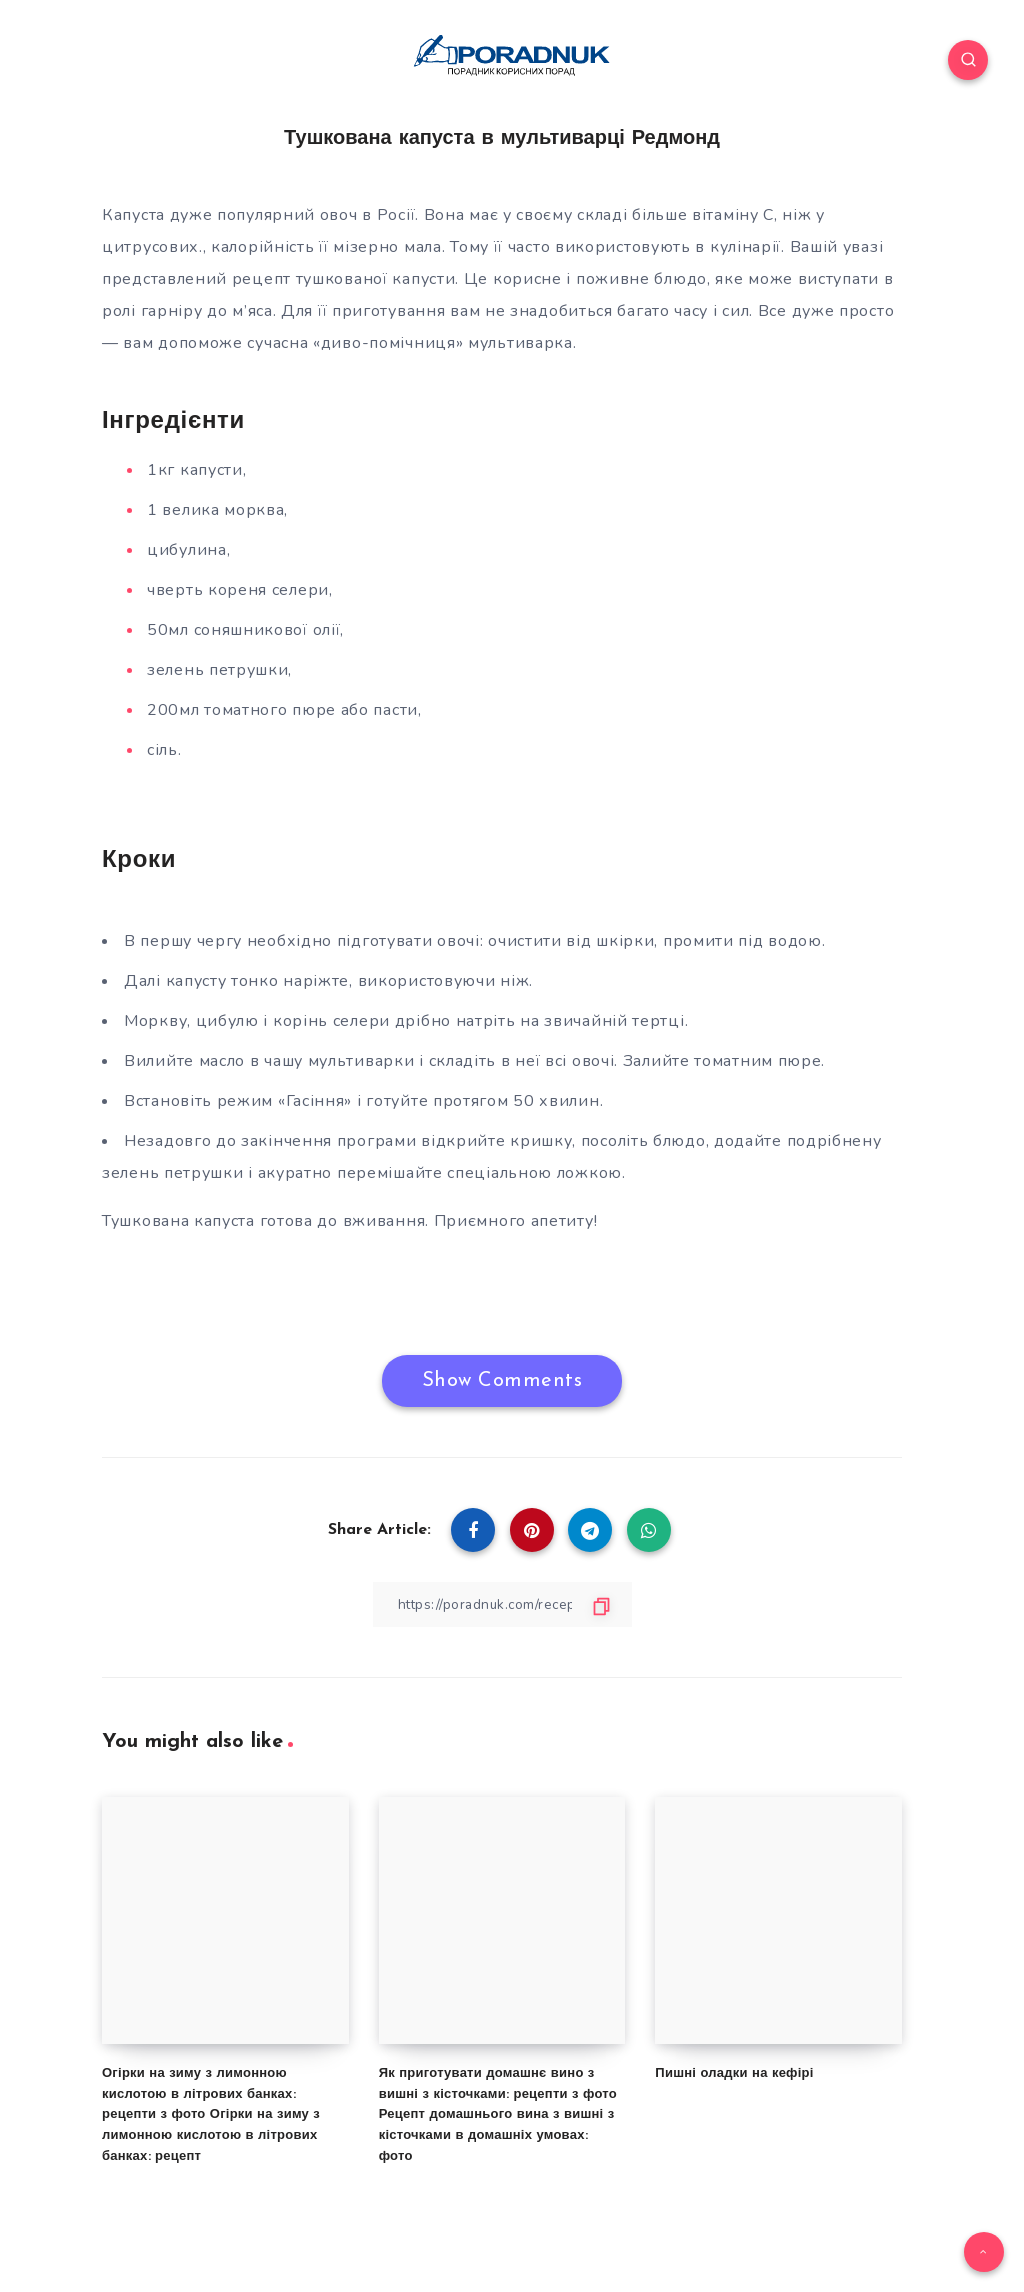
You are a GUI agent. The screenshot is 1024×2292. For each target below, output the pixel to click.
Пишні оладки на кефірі (734, 2072)
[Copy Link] (502, 1604)
